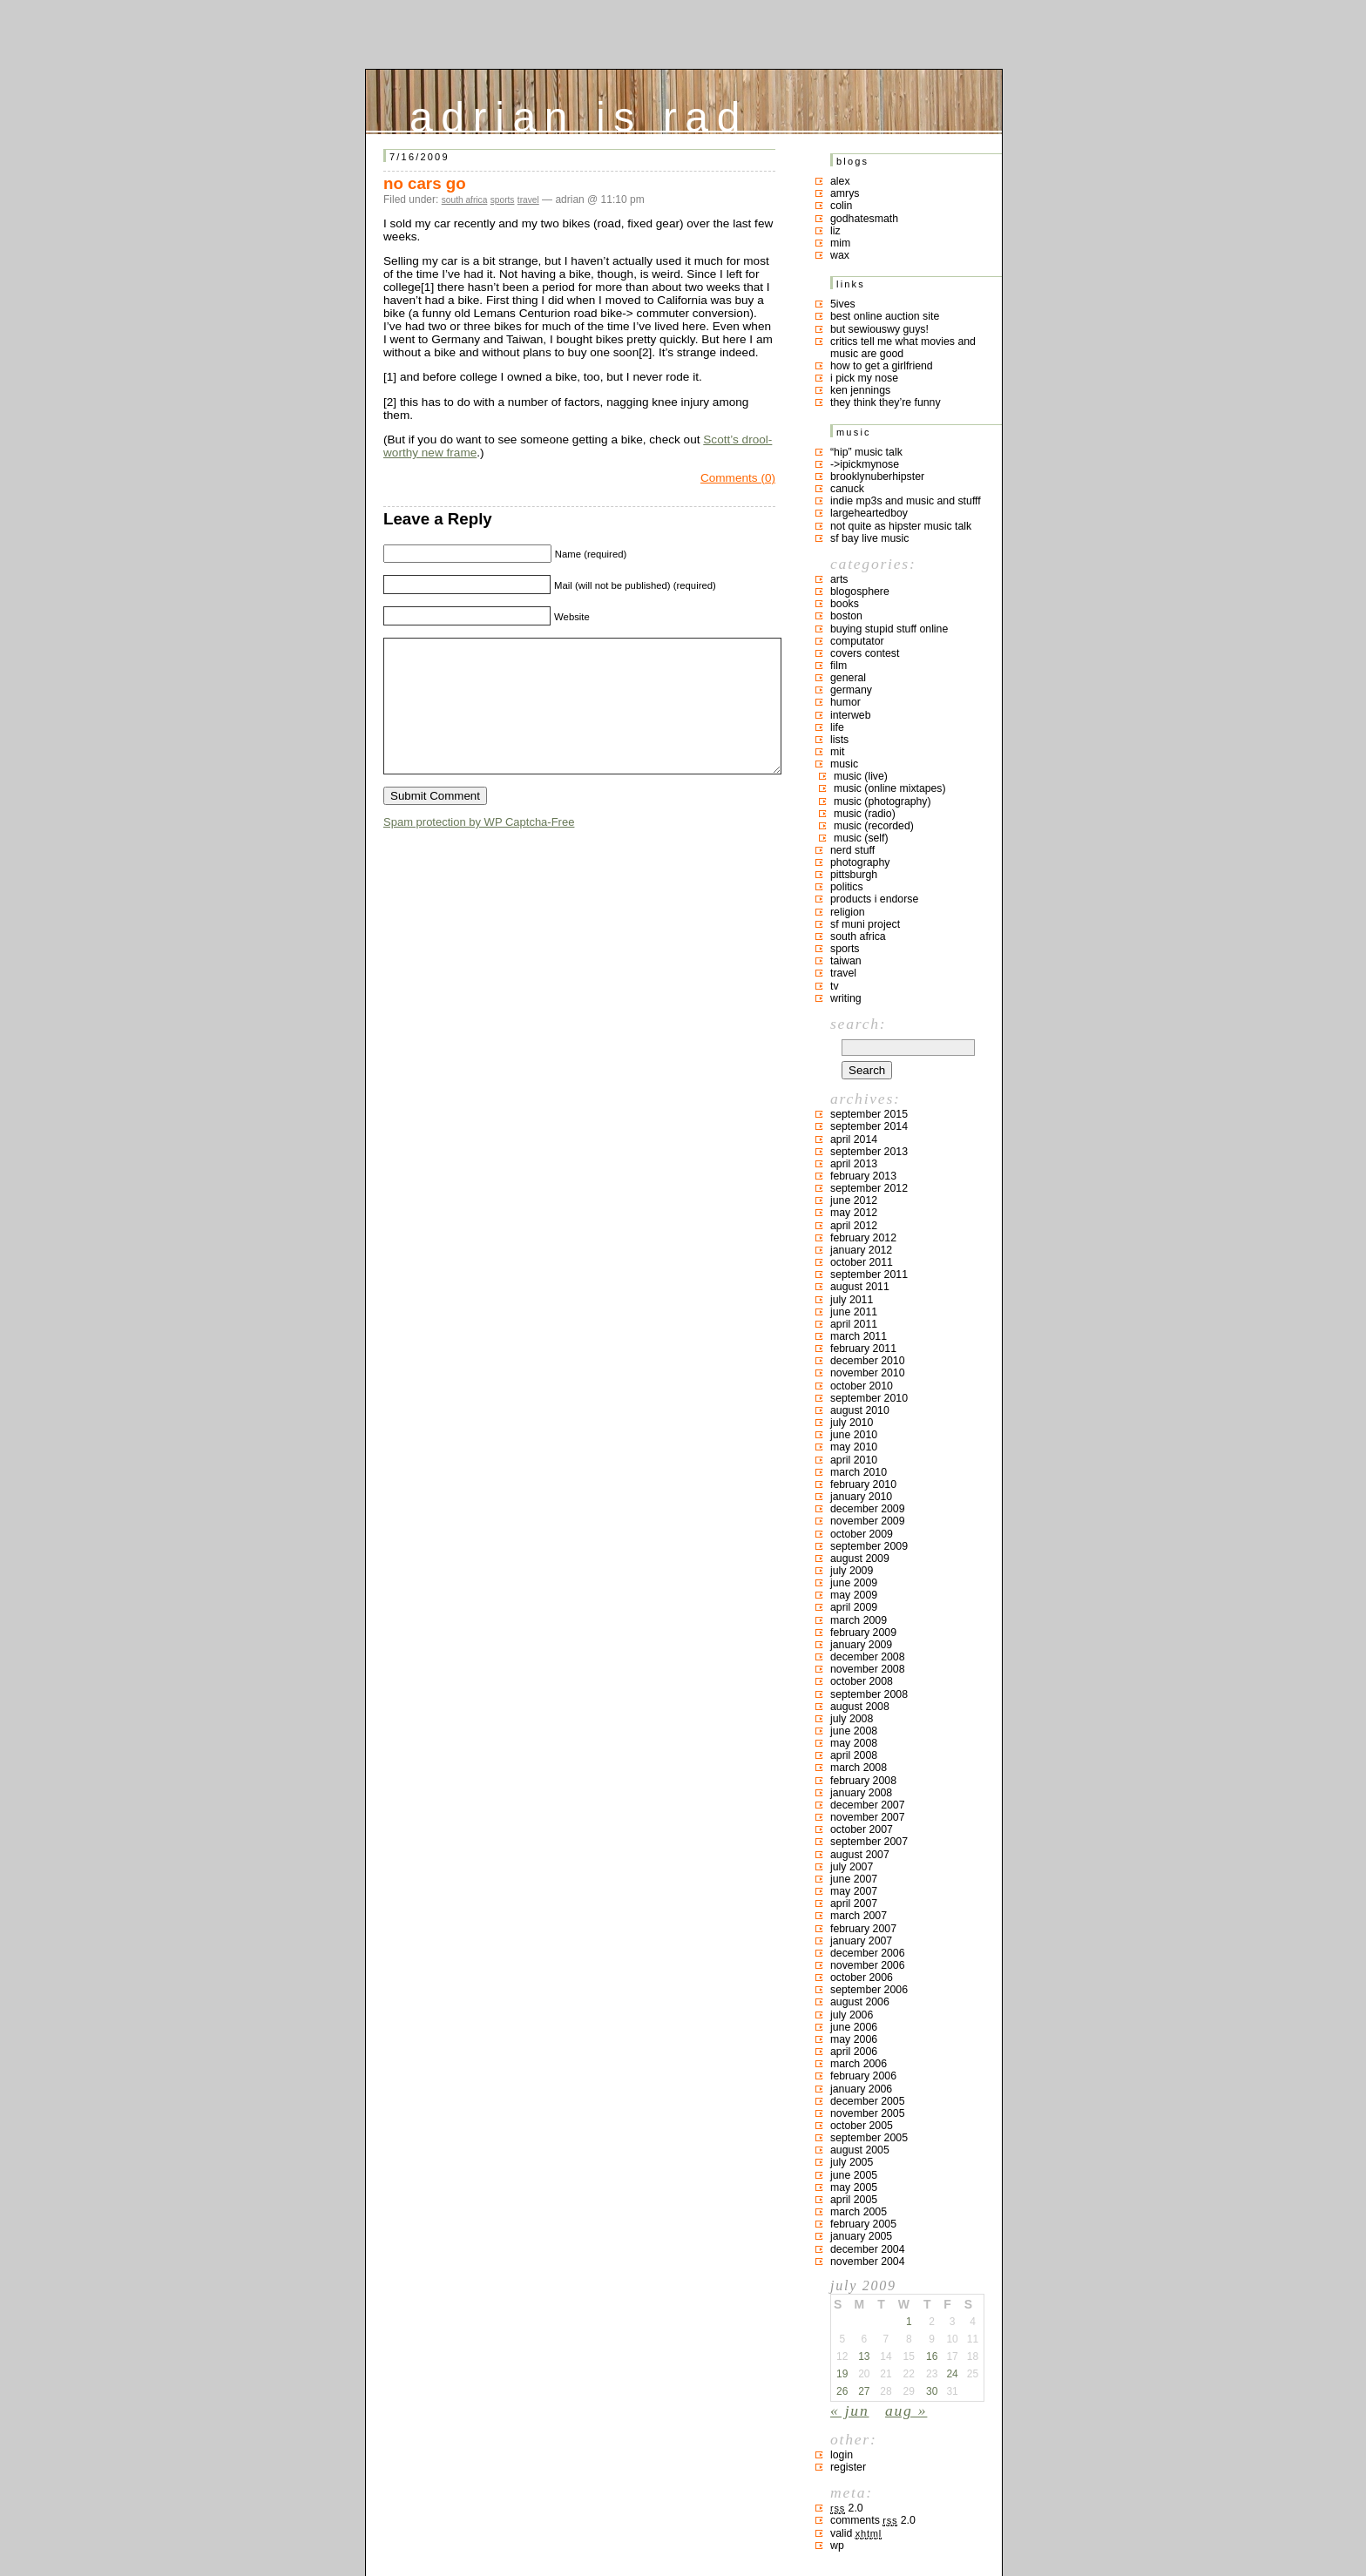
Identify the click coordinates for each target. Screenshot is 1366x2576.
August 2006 (859, 2002)
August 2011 (859, 1287)
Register (848, 2467)
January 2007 (861, 1941)
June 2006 (853, 2027)
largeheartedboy (869, 513)
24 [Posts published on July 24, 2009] (951, 2374)
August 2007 (859, 1855)
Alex (840, 181)
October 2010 (861, 1386)
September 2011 (869, 1274)
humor (845, 702)
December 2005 (867, 2101)
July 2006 (851, 2015)
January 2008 (861, 1793)
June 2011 (853, 1312)
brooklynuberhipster (877, 476)
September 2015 (869, 1114)
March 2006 (858, 2064)
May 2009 (853, 1595)
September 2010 (869, 1398)
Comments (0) (737, 477)
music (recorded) (874, 826)
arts (839, 579)
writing (846, 998)
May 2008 (853, 1743)
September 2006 (869, 1990)
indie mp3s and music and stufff (905, 501)
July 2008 (851, 1719)
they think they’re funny (885, 402)
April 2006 (853, 2051)
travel (528, 200)
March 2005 (858, 2212)
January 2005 (861, 2236)
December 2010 (867, 1361)
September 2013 (869, 1152)
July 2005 (851, 2162)
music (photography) (882, 801)
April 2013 (853, 1164)
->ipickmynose (864, 464)
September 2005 (869, 2138)
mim (840, 243)
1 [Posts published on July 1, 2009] (909, 2322)
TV (834, 986)
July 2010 (851, 1422)
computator (857, 641)
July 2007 (851, 1867)
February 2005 (863, 2224)
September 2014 (869, 1126)
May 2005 (853, 2187)
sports (502, 200)
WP (837, 2545)
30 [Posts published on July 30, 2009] (931, 2391)
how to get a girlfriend (881, 366)
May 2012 (853, 1213)
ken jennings (860, 390)
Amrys (845, 193)
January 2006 (861, 2089)
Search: (858, 1023)
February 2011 (863, 1348)
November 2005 (867, 2113)
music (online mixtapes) (890, 788)
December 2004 (867, 2249)
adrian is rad (578, 113)
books (844, 604)
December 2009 (867, 1509)
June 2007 (853, 1879)
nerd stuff (852, 850)
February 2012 (863, 1238)
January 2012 (861, 1250)
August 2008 (859, 1706)
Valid (856, 2533)
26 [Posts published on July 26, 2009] (842, 2391)
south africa (465, 200)
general (848, 678)
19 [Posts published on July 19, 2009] (842, 2374)
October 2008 (861, 1681)
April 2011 (853, 1324)
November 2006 (867, 1965)
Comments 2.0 (873, 2520)
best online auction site (884, 316)
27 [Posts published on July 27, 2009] (863, 2391)
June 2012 (853, 1200)
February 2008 (863, 1781)
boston (846, 616)
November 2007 (867, 1817)
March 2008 (858, 1767)
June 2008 (853, 1731)
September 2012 (869, 1188)
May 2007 (853, 1891)
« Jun (849, 2410)
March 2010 (858, 1472)
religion (847, 912)
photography (859, 862)
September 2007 (869, 1842)
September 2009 (869, 1546)
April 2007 (853, 1903)
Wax (839, 255)
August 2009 (859, 1558)
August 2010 (859, 1410)
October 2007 (861, 1829)
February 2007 (863, 1929)
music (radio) (865, 814)
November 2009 (867, 1521)
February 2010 (863, 1484)
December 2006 (867, 1953)
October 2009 (861, 1534)
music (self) (861, 838)
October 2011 (861, 1262)
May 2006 (853, 2039)
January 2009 (861, 1645)
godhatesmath (864, 219)
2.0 (846, 2508)
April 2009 (853, 1607)
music (844, 764)
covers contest (864, 653)
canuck (847, 489)
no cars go (424, 183)
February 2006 (863, 2076)
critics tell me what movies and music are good (903, 347)
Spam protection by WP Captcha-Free (478, 848)
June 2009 (853, 1583)
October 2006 (861, 1977)
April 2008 (853, 1755)
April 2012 (853, 1226)
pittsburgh (853, 875)
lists (839, 740)
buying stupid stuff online (889, 629)
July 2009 (851, 1571)
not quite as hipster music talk (900, 526)
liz (835, 231)
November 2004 (867, 2261)
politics (846, 887)
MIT (837, 752)
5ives (842, 304)
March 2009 (858, 1620)
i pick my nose (864, 378)
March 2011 (858, 1336)
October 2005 (861, 2126)
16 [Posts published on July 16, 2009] (931, 2356)
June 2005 (853, 2175)
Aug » (906, 2410)
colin (841, 205)
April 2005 (853, 2200)
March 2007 (858, 1916)
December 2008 (867, 1657)
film (838, 665)
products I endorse (874, 899)
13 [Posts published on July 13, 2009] (863, 2356)
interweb (850, 715)
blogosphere (859, 591)
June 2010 (853, 1435)
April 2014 (853, 1139)
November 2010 (867, 1373)
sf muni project (865, 924)
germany (851, 690)
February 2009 (863, 1632)
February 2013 (863, 1176)
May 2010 (853, 1447)
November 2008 (867, 1669)
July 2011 (851, 1300)
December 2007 (867, 1805)
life (837, 727)
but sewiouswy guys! (879, 329)
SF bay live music (869, 538)
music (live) (861, 776)
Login (841, 2455)
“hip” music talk (866, 452)
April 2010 (853, 1460)
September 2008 (869, 1694)
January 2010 (861, 1497)
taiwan (846, 961)
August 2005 (859, 2150)
